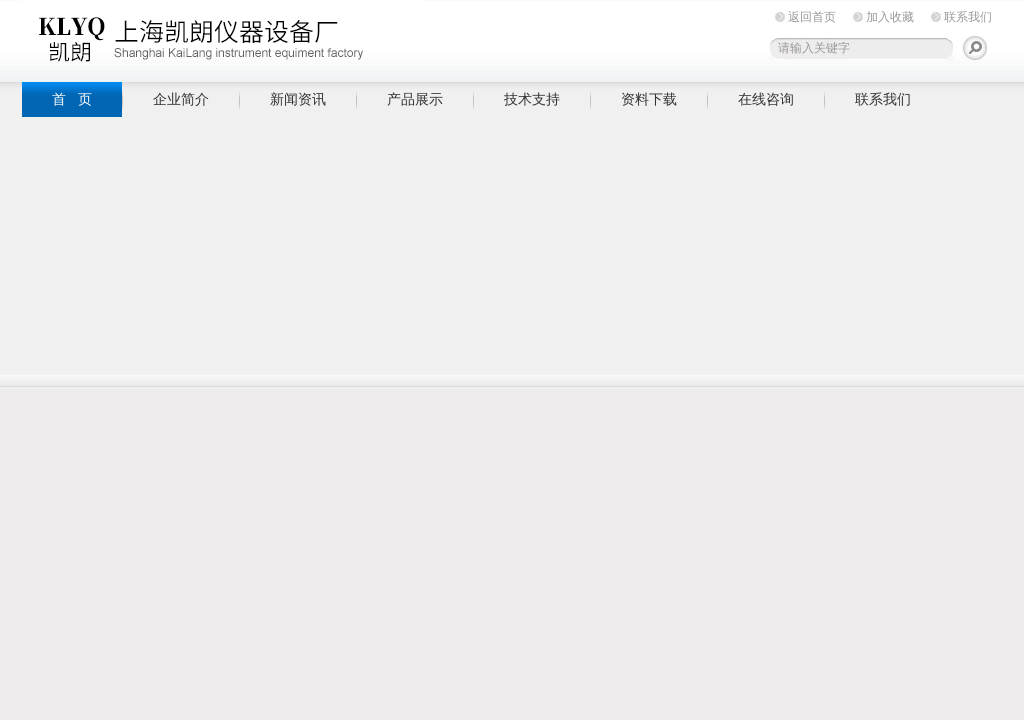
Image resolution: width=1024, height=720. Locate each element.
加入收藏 (890, 17)
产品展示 (415, 99)
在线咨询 (766, 99)
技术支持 (532, 99)
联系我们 (968, 17)
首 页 (72, 99)
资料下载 (649, 99)
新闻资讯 (298, 99)
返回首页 (812, 17)
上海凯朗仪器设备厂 (222, 37)
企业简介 (181, 99)
